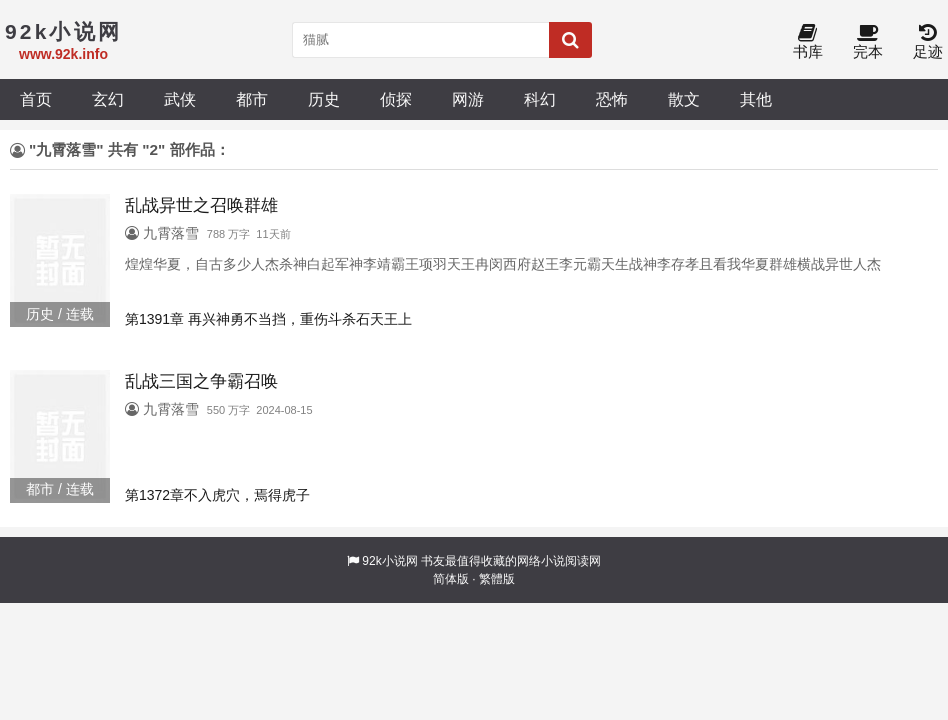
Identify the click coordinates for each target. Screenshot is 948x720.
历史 (324, 99)
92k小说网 (389, 561)
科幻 (540, 99)
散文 (684, 99)
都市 (252, 99)
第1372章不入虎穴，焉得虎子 (217, 495)
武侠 (180, 99)
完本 (868, 42)
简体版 (451, 579)
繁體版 (497, 579)
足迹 (928, 42)
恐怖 (612, 99)
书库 (808, 42)
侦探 (396, 99)
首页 (36, 99)
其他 (756, 99)
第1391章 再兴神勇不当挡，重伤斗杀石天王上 (268, 319)
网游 (468, 99)
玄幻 (108, 99)
